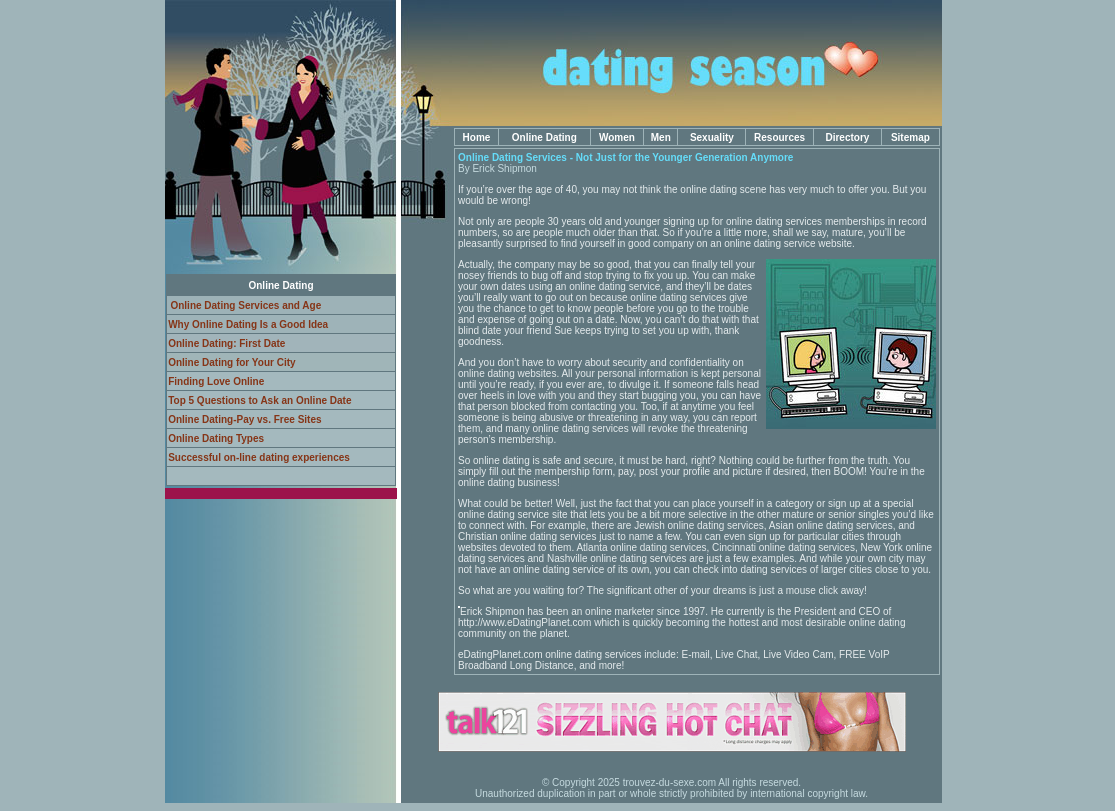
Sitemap (910, 137)
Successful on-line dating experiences (259, 457)
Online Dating (544, 137)
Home (477, 137)
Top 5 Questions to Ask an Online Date (259, 400)
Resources (779, 137)
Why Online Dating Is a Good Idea (248, 324)
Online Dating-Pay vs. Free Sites (244, 419)
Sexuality (712, 137)
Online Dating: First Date (226, 343)
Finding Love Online (216, 381)
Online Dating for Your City (231, 362)
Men (661, 137)
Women (617, 137)
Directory (847, 137)
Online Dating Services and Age (245, 305)
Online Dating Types (216, 438)
